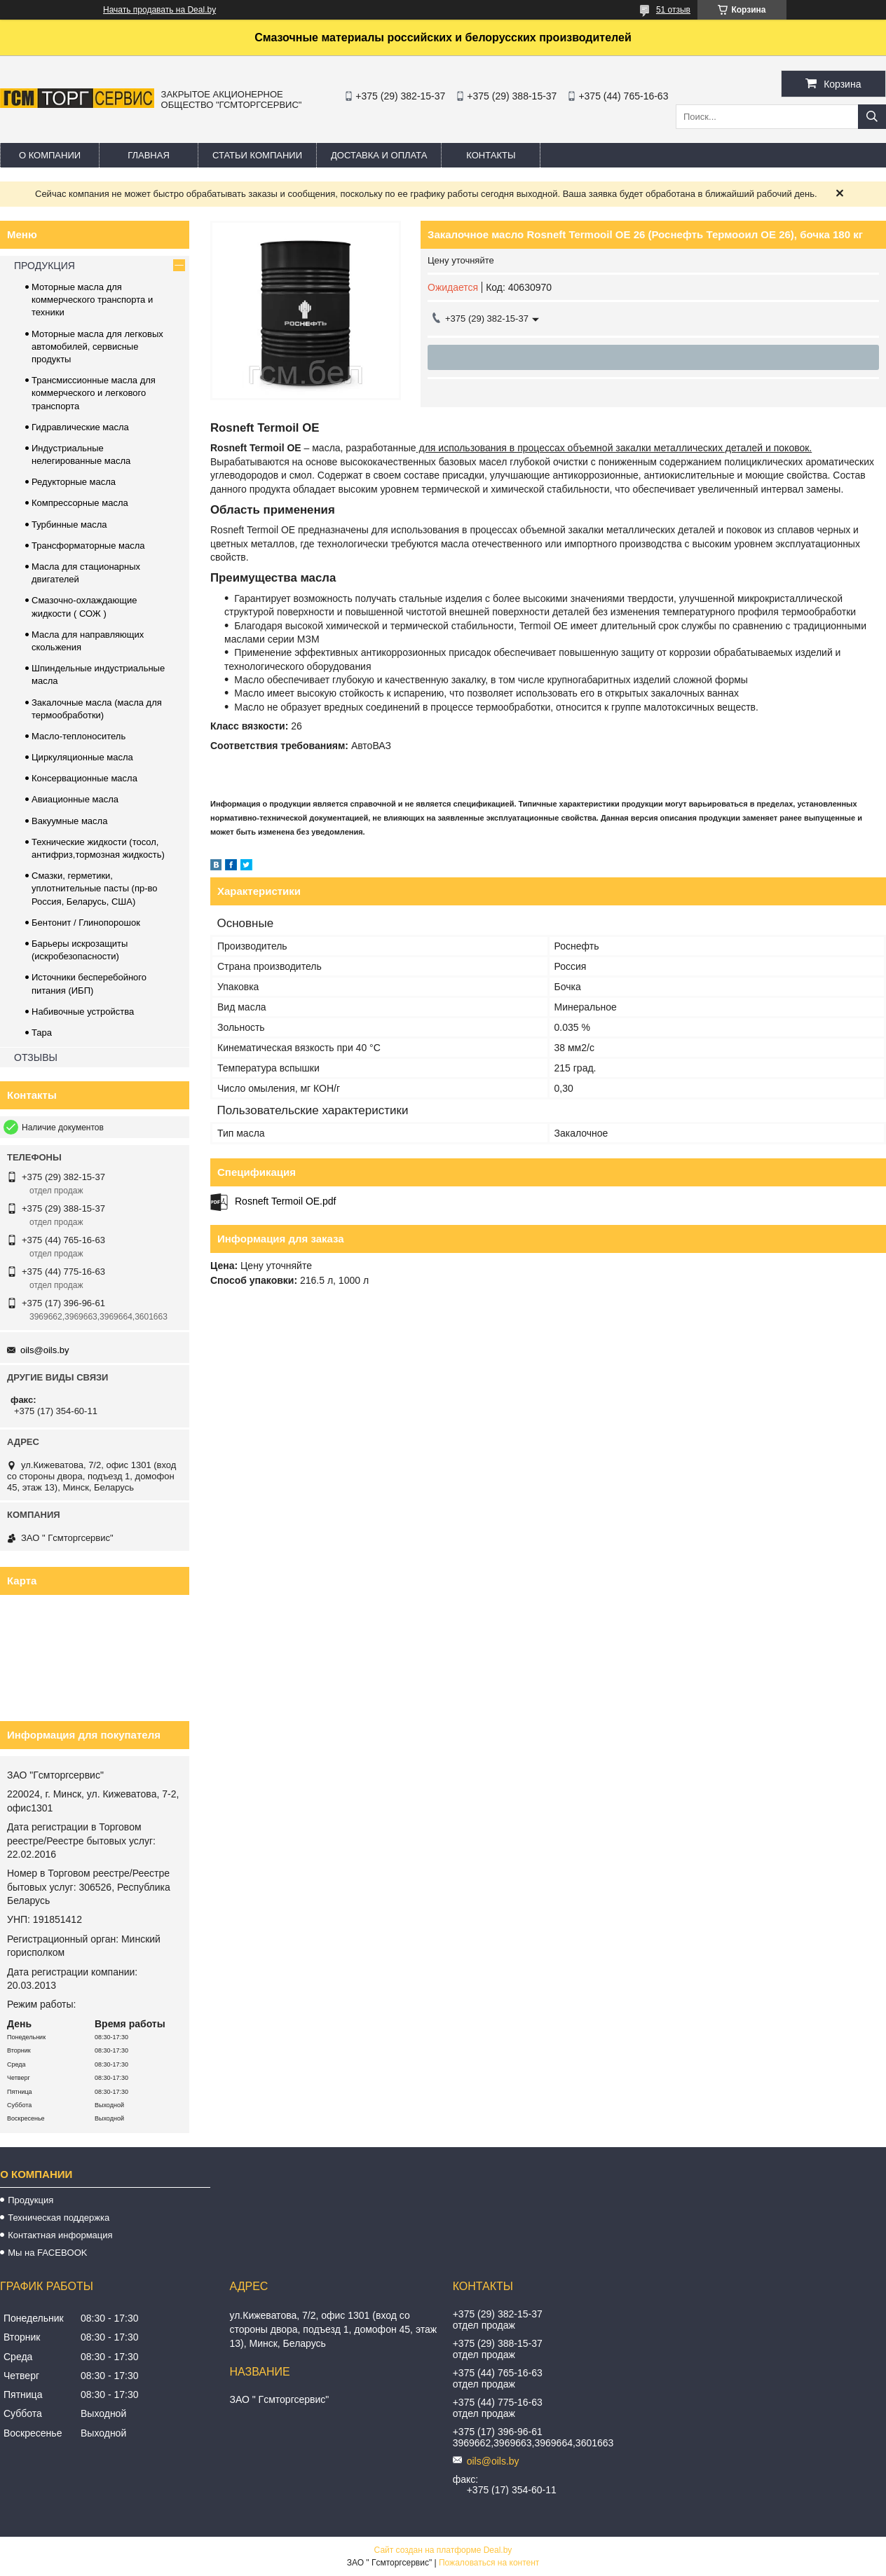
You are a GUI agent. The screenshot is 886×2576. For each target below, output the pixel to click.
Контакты (490, 155)
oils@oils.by (44, 1350)
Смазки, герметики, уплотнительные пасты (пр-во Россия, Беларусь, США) (95, 888)
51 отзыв (673, 10)
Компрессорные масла (80, 503)
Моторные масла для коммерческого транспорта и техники (92, 299)
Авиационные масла (75, 799)
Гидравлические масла (80, 427)
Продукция (30, 2200)
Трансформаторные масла (88, 545)
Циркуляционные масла (82, 757)
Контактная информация (60, 2235)
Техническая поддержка (58, 2217)
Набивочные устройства (83, 1011)
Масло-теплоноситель (78, 736)
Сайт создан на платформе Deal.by (443, 2550)
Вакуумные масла (69, 821)
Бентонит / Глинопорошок (86, 922)
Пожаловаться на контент (489, 2563)
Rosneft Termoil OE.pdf (285, 1201)
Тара (42, 1032)
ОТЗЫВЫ (35, 1057)
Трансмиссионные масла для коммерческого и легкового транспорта (94, 393)
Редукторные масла (74, 482)
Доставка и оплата (379, 155)
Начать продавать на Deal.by (159, 10)
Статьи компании (257, 155)
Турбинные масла (69, 524)
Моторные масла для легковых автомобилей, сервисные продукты (97, 346)
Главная (149, 155)
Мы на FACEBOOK (47, 2252)
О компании (50, 155)
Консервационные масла (84, 778)
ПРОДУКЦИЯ (44, 265)
